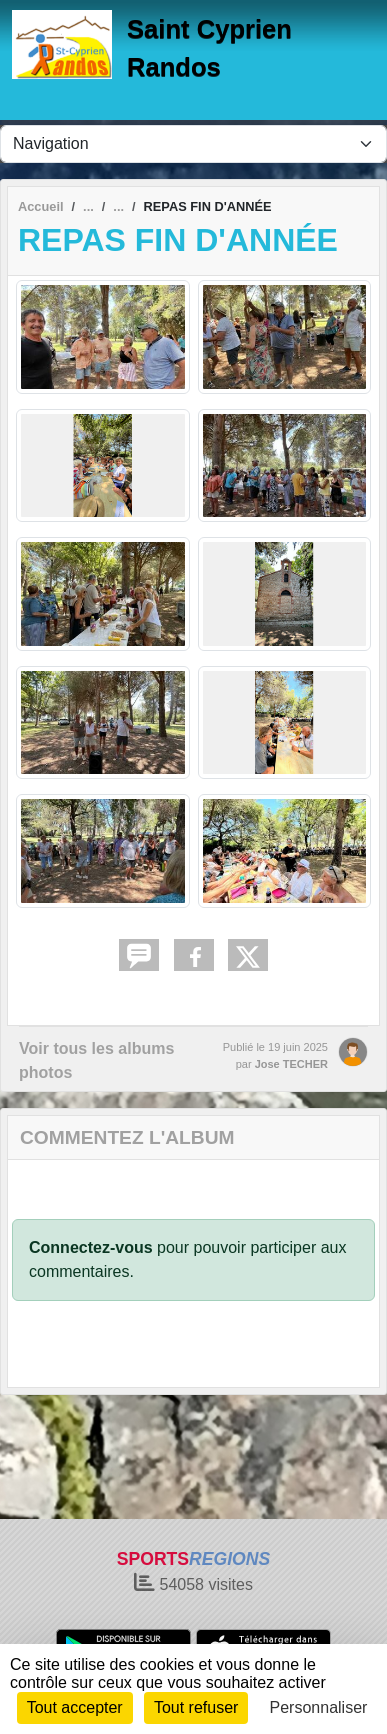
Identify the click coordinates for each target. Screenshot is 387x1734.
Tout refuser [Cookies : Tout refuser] (196, 1707)
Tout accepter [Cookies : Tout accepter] (75, 1707)
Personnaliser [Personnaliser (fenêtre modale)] (319, 1707)
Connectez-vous (91, 1247)
